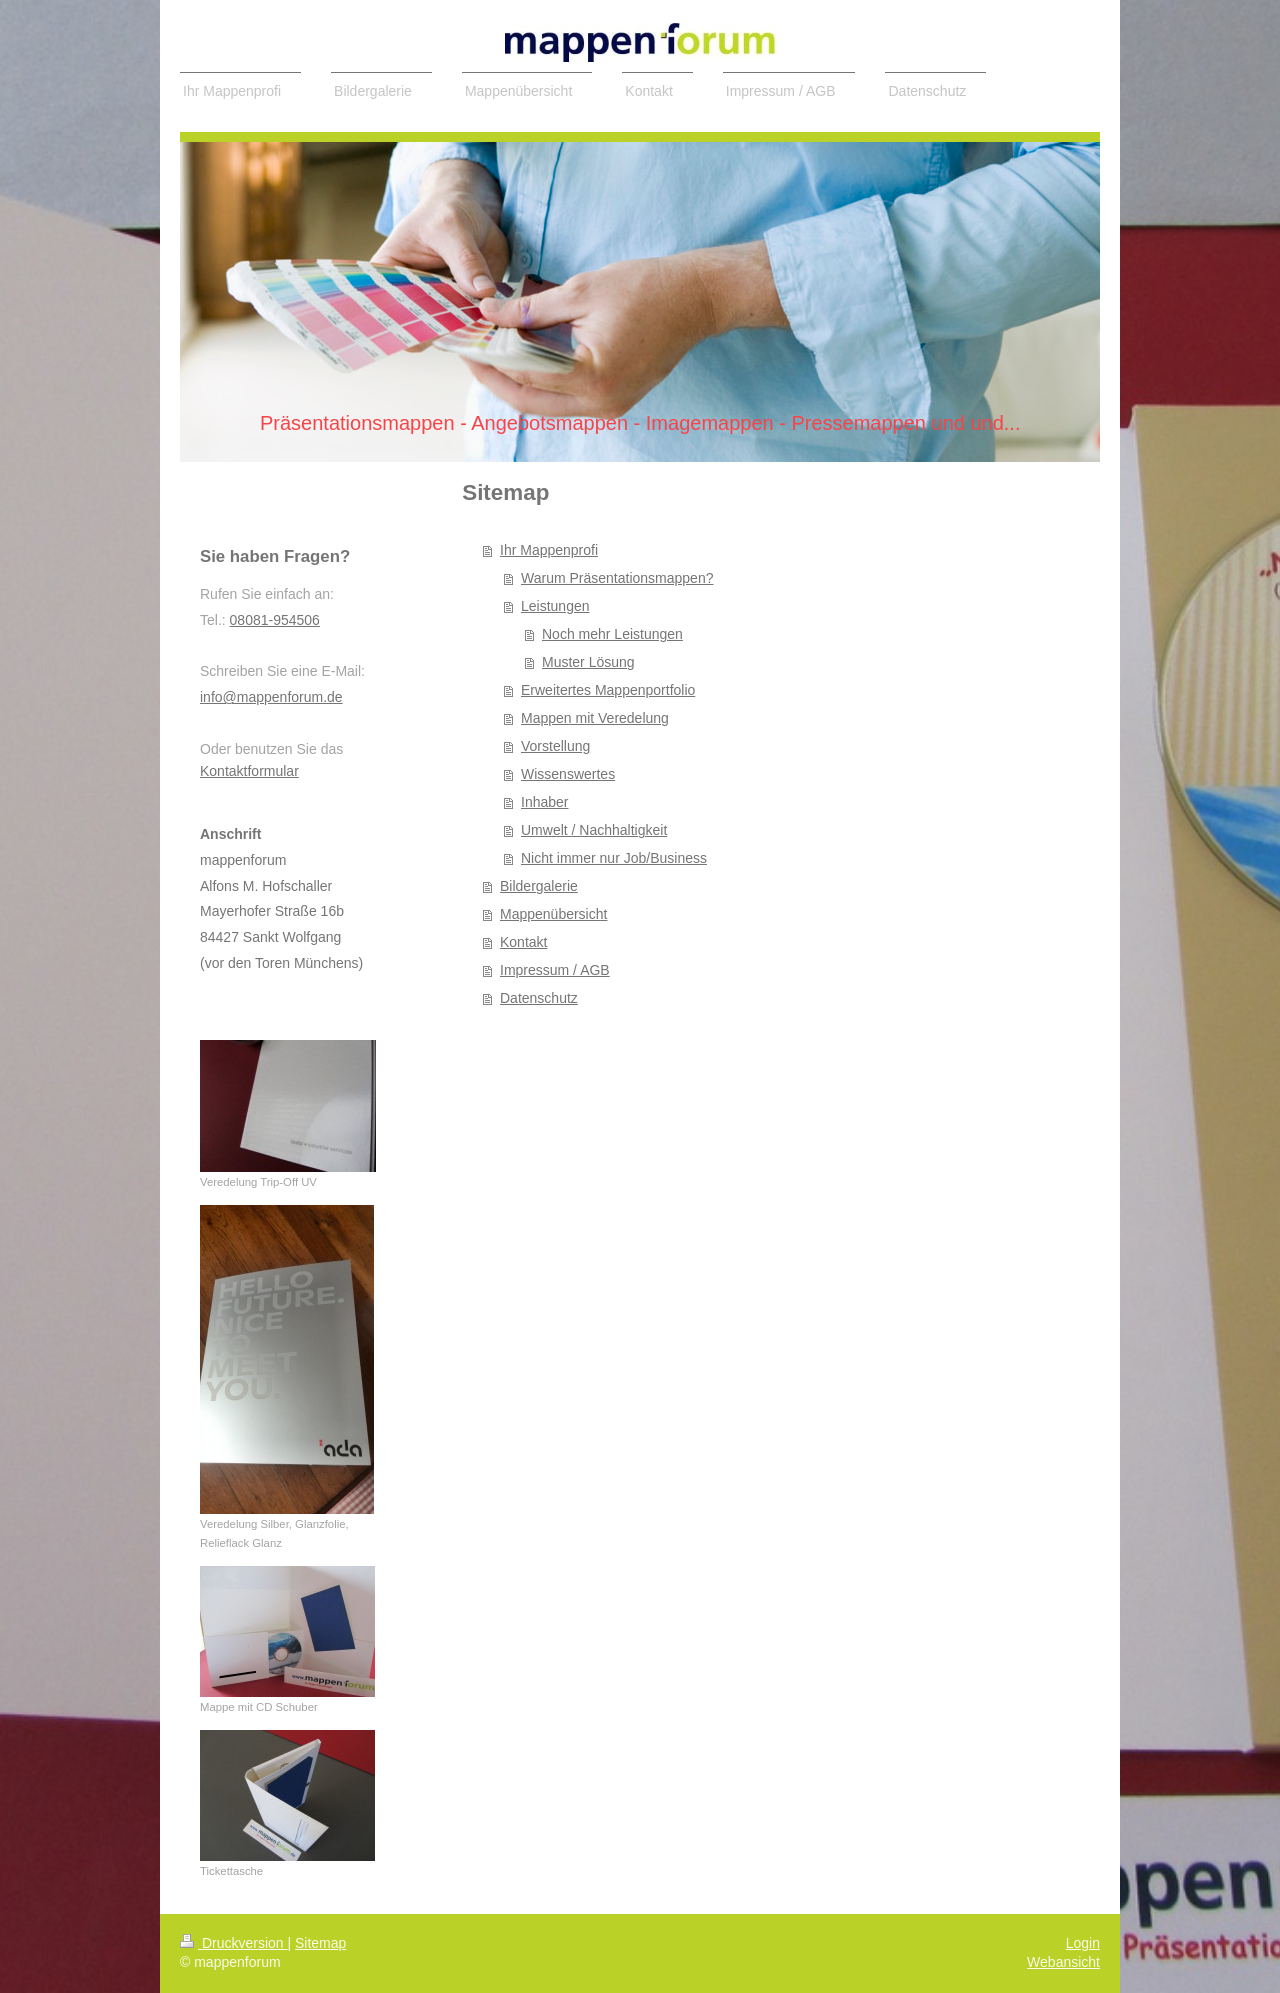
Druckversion (233, 1943)
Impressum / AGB (555, 970)
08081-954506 (275, 620)
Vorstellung (555, 746)
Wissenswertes (568, 774)
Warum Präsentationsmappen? (617, 578)
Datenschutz (539, 998)
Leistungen (555, 606)
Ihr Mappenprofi (549, 550)
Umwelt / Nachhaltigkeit (594, 830)
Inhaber (544, 802)
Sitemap (320, 1943)
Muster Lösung (588, 662)
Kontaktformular (249, 771)
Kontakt (523, 942)
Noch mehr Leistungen (612, 634)
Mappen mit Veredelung (595, 718)
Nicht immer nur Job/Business (614, 858)
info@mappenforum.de (271, 697)
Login (1083, 1943)
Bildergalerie (539, 886)
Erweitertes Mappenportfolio (608, 690)
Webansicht (1063, 1962)
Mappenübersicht (553, 914)
